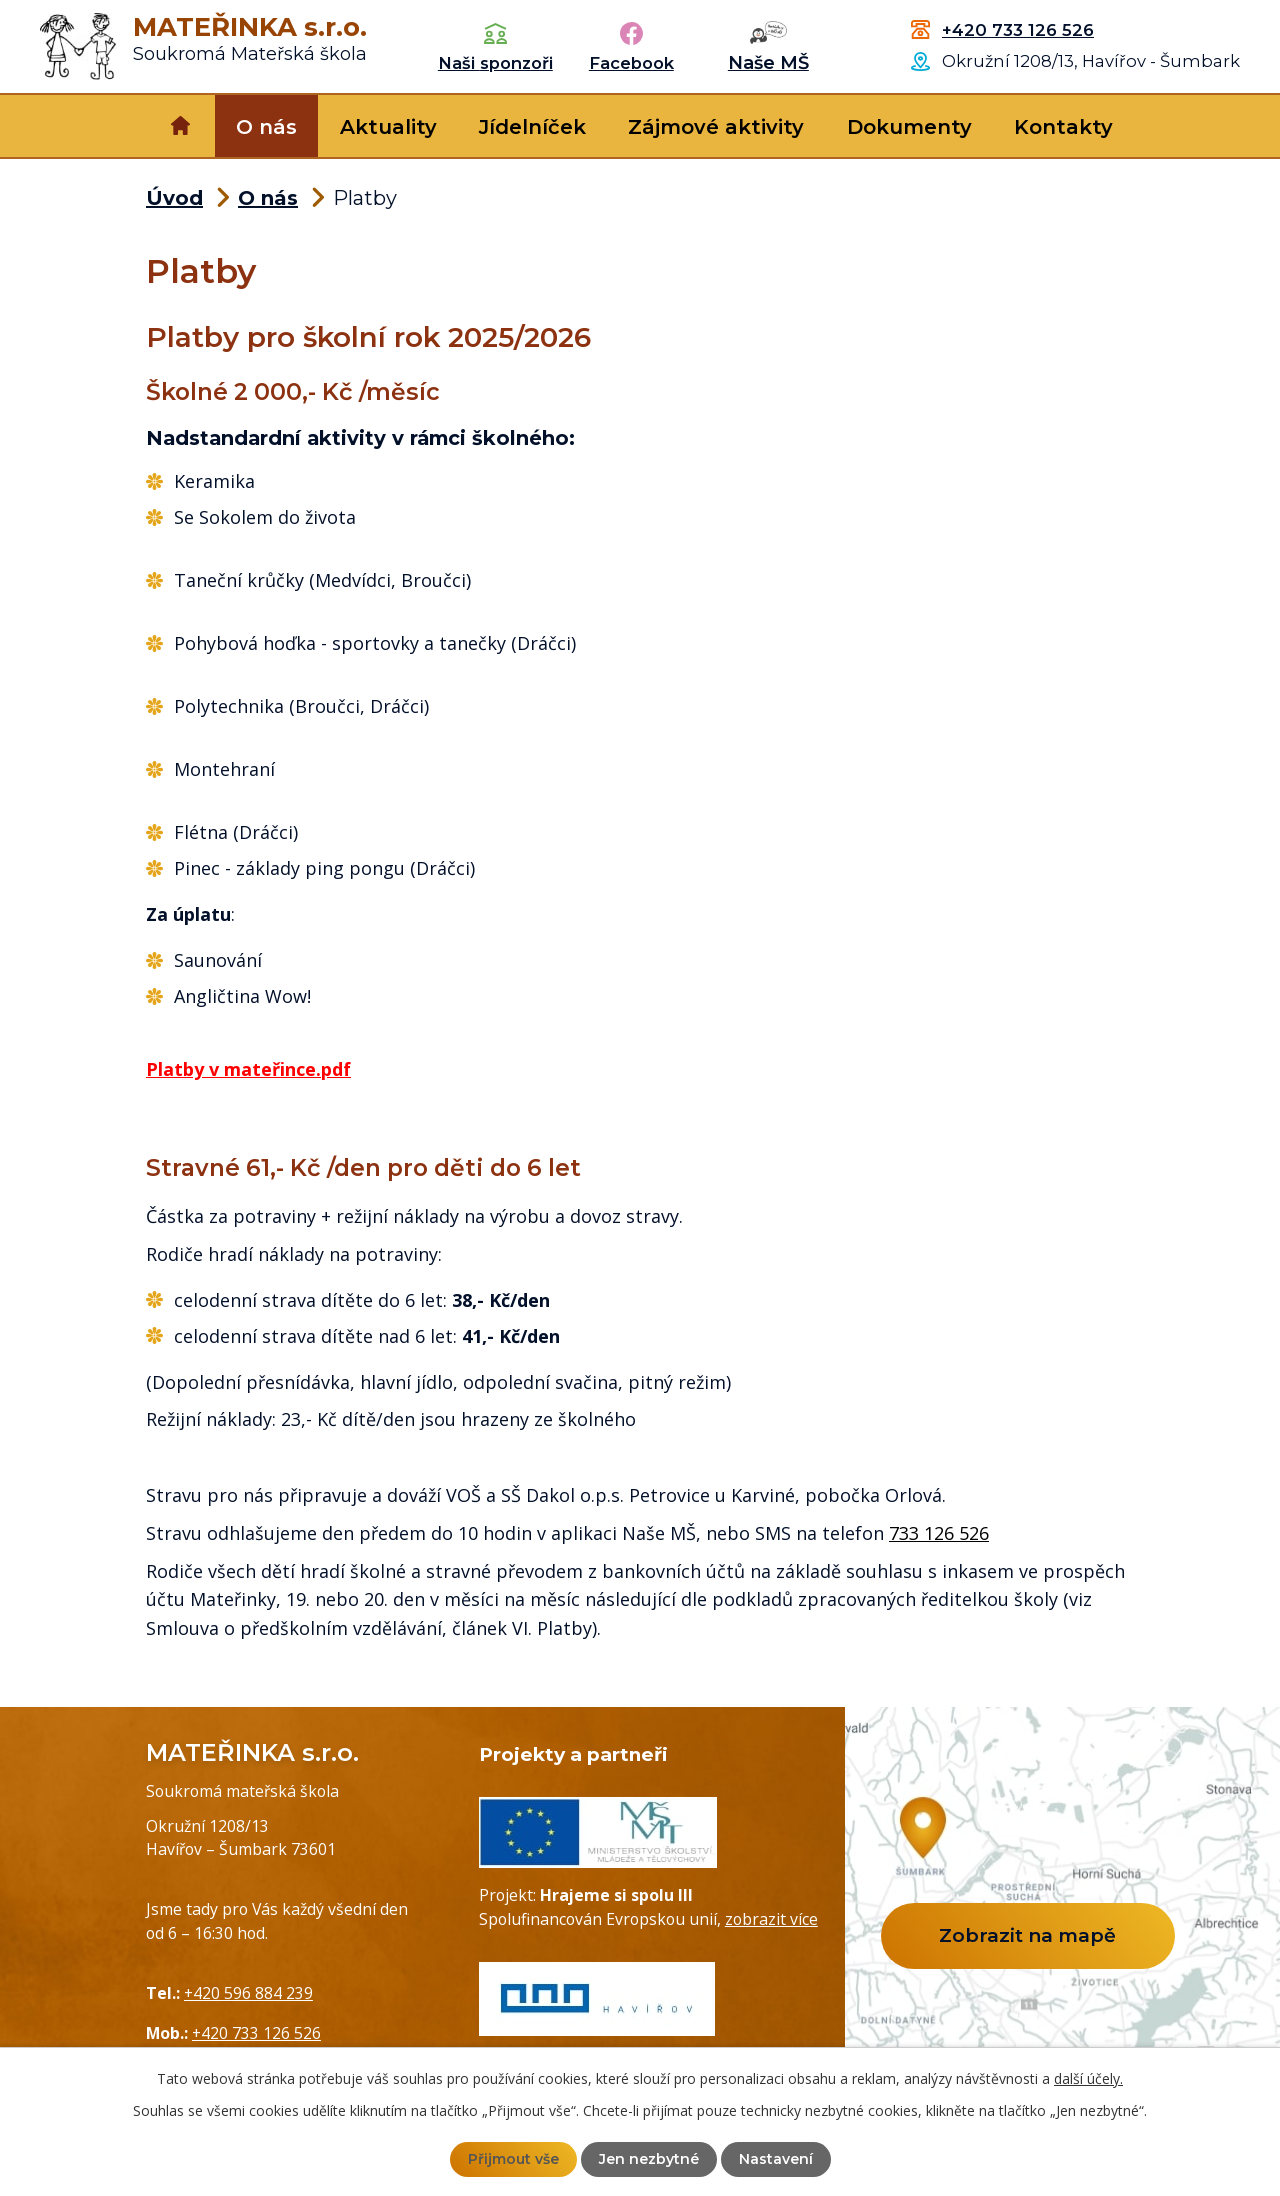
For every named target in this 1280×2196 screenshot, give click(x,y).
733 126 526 (939, 1533)
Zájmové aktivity (716, 127)
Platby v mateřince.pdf (248, 1069)
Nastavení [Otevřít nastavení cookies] (776, 2159)
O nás (266, 127)
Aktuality (388, 127)
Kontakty (1063, 127)
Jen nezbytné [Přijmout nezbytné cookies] (649, 2159)
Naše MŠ (768, 63)
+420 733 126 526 (1018, 30)
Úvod (180, 126)
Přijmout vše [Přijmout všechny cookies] (513, 2159)
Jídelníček (532, 127)
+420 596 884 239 (248, 1993)
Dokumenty (909, 127)
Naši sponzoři (495, 63)
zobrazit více (771, 1919)
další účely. (1088, 2078)
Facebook (631, 63)
